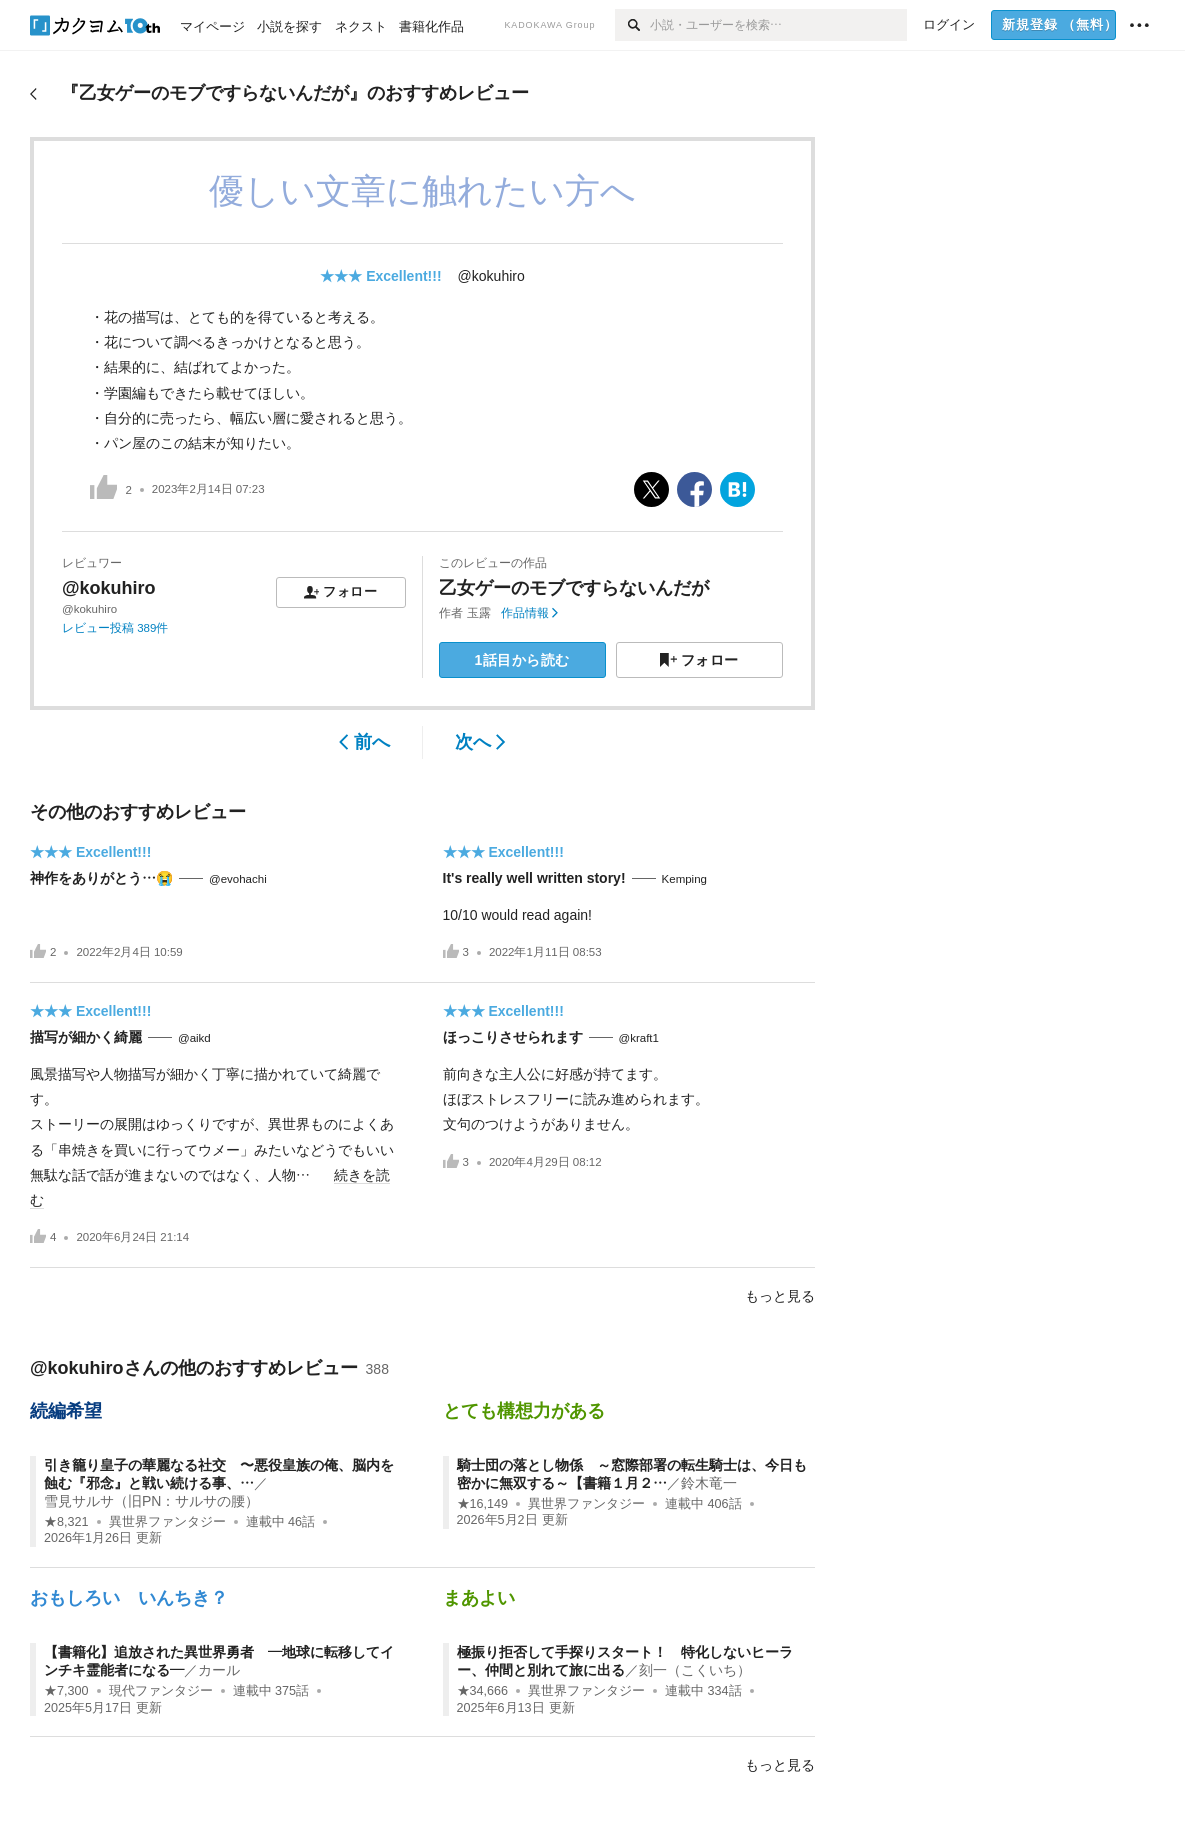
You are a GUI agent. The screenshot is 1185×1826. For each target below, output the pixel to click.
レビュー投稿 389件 (115, 628)
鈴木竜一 (709, 1483)
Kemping (684, 879)
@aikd (194, 1038)
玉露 (479, 613)
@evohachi (238, 879)
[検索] (632, 25)
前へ (364, 742)
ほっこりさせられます (513, 1037)
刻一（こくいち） (695, 1670)
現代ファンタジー (161, 1691)
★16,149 (483, 1504)
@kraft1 (639, 1038)
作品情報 (529, 613)
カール (219, 1670)
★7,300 (66, 1691)
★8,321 (66, 1522)
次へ (480, 742)
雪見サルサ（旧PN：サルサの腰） (151, 1501)
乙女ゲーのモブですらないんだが (574, 588)
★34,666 (483, 1691)
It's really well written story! (534, 878)
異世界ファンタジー (167, 1522)
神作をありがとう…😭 (101, 878)
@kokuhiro (491, 276)
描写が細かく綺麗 (86, 1037)
